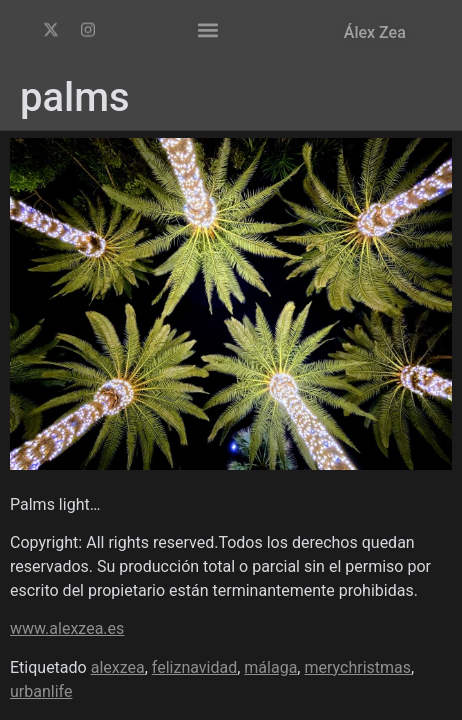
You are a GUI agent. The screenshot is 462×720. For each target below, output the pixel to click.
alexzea (118, 667)
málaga (270, 667)
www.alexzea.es (67, 628)
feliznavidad (194, 667)
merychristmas (357, 667)
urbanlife (41, 691)
